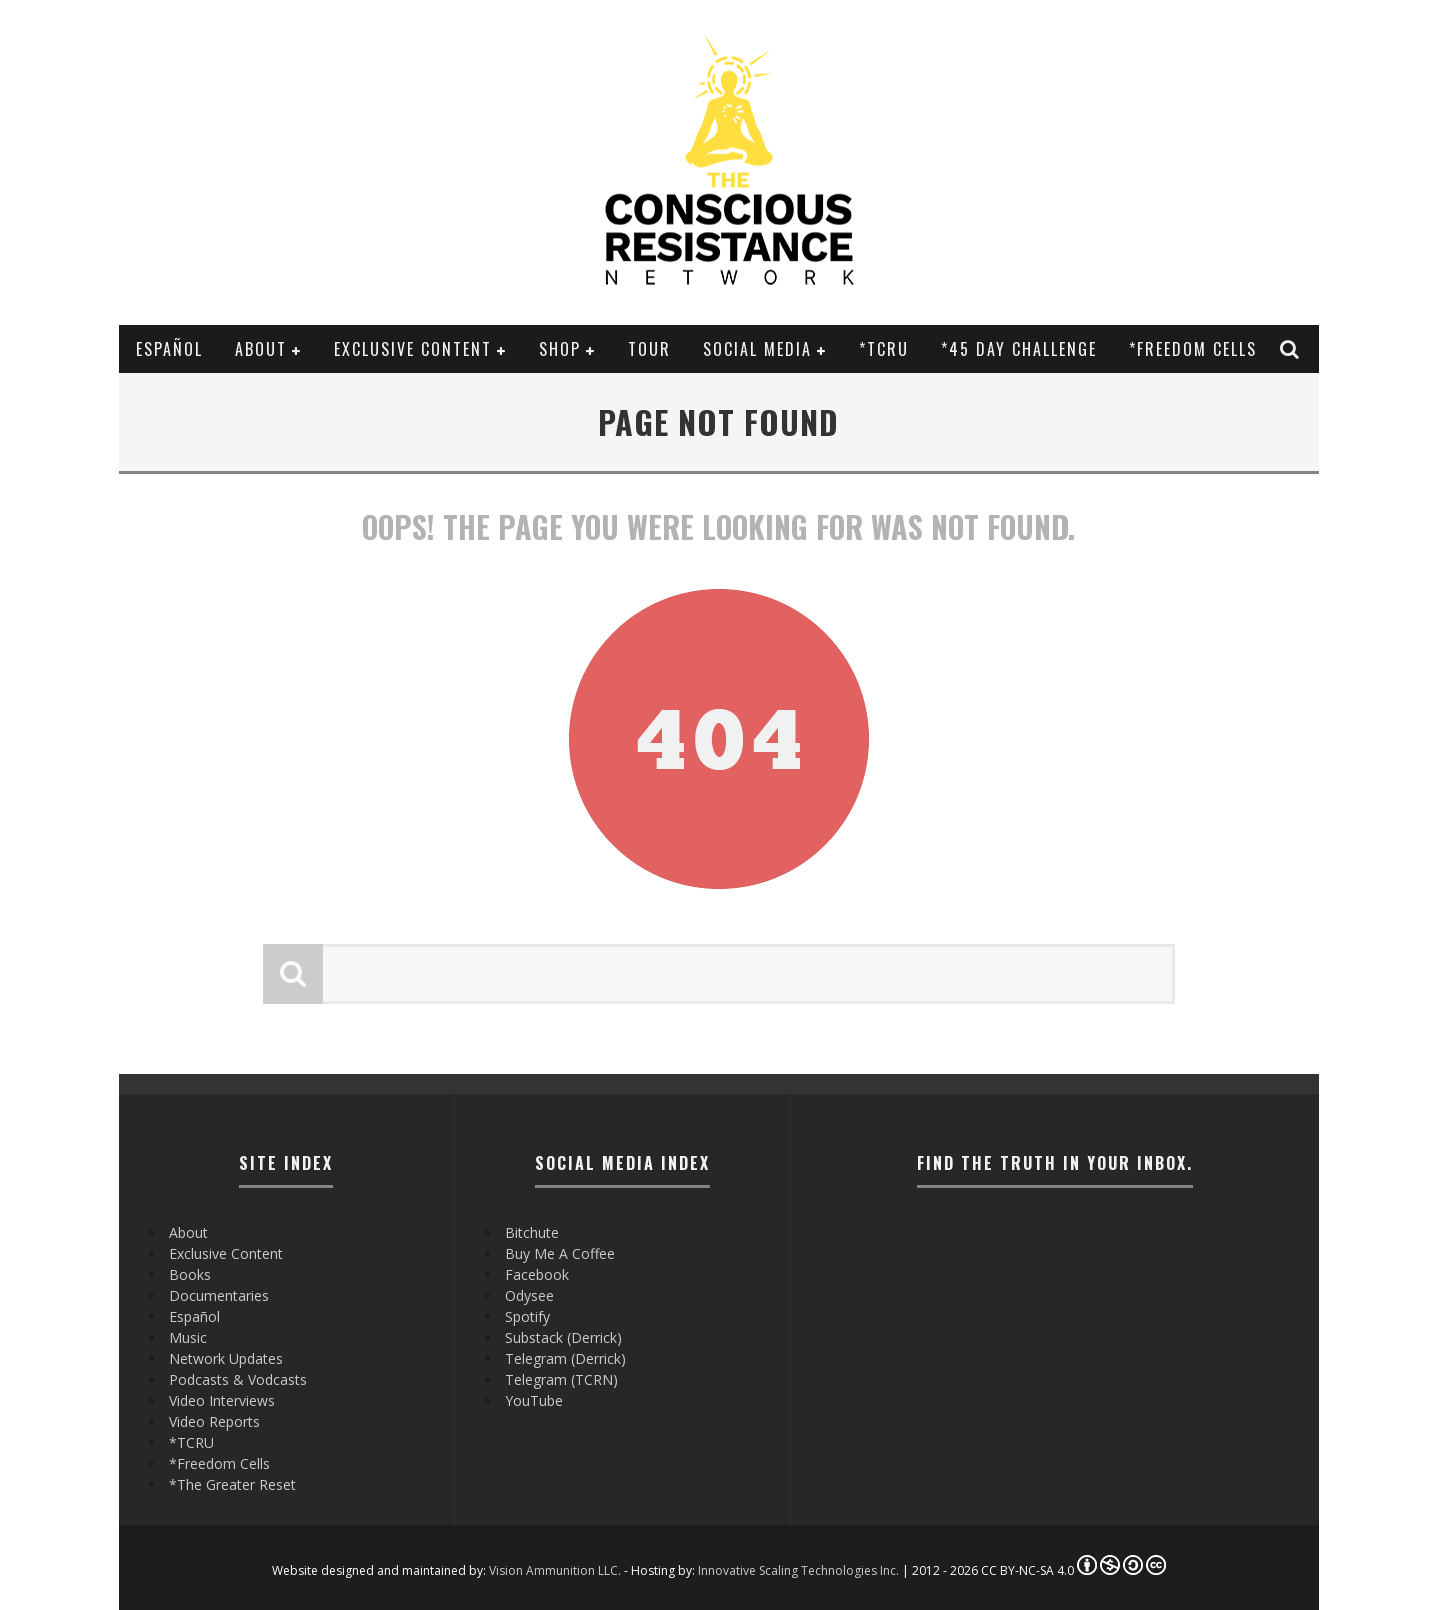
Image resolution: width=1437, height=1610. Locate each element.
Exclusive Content (413, 349)
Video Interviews (222, 1400)
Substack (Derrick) (563, 1337)
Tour (649, 349)
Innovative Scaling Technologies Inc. (798, 1570)
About (261, 349)
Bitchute (532, 1232)
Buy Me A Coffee (560, 1253)
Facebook (537, 1274)
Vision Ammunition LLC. (555, 1570)
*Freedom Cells (1193, 349)
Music (188, 1337)
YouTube (534, 1400)
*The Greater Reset (232, 1484)
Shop (560, 349)
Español (169, 349)
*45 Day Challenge (1019, 349)
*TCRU (884, 349)
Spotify (527, 1316)
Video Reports (214, 1421)
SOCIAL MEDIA (757, 349)
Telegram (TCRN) (561, 1379)
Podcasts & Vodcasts (238, 1379)
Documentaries (219, 1295)
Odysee (529, 1295)
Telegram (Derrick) (565, 1358)
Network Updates (226, 1358)
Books (190, 1274)
